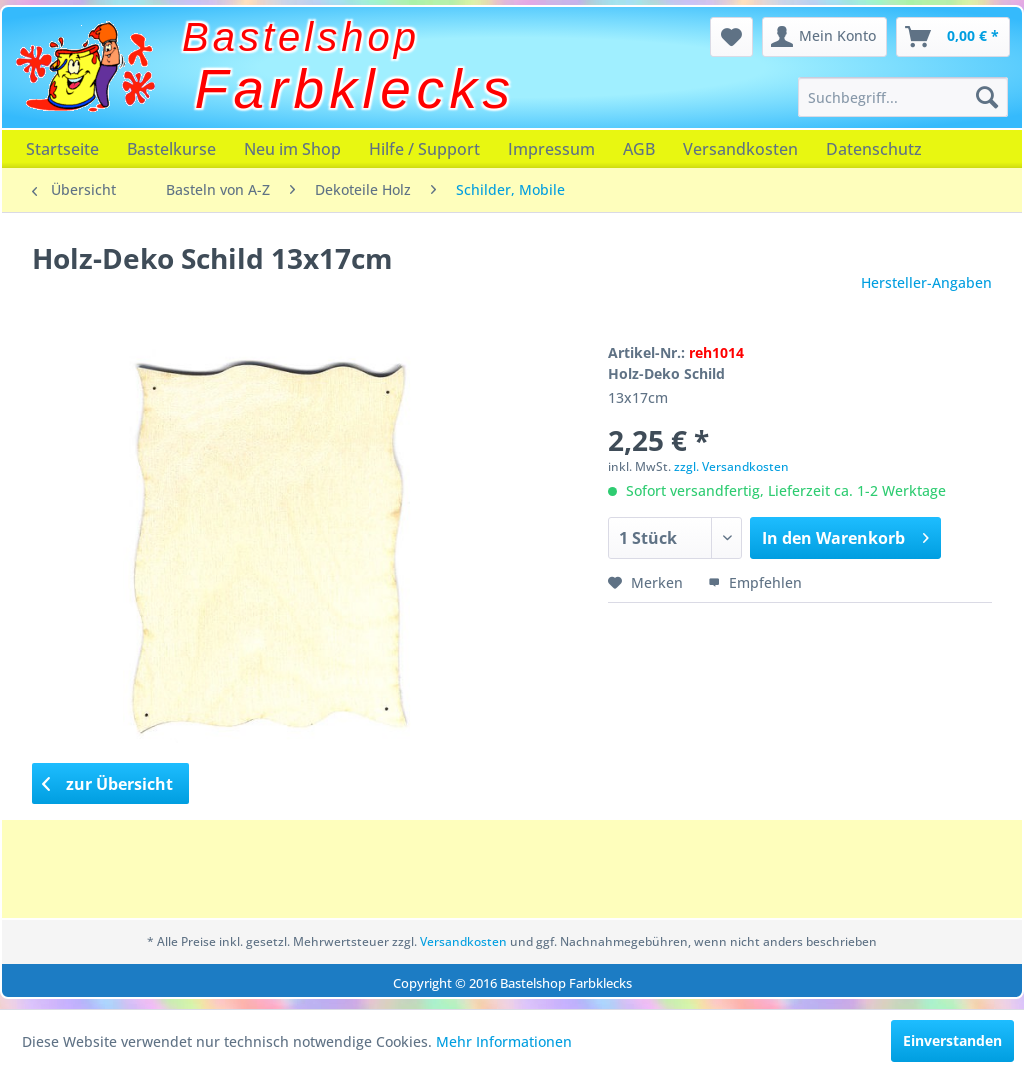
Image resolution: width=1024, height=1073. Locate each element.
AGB (639, 149)
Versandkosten (740, 149)
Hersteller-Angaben (926, 282)
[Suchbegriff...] (903, 97)
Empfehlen (755, 582)
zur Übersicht (108, 784)
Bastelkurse (171, 149)
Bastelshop (301, 37)
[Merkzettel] (731, 37)
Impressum (551, 149)
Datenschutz (874, 149)
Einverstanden (952, 1040)
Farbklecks (355, 89)
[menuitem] (903, 97)
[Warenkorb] (953, 37)
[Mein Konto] (824, 37)
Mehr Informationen (504, 1041)
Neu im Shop (292, 149)
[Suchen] (987, 97)
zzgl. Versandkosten (731, 466)
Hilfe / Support (424, 149)
